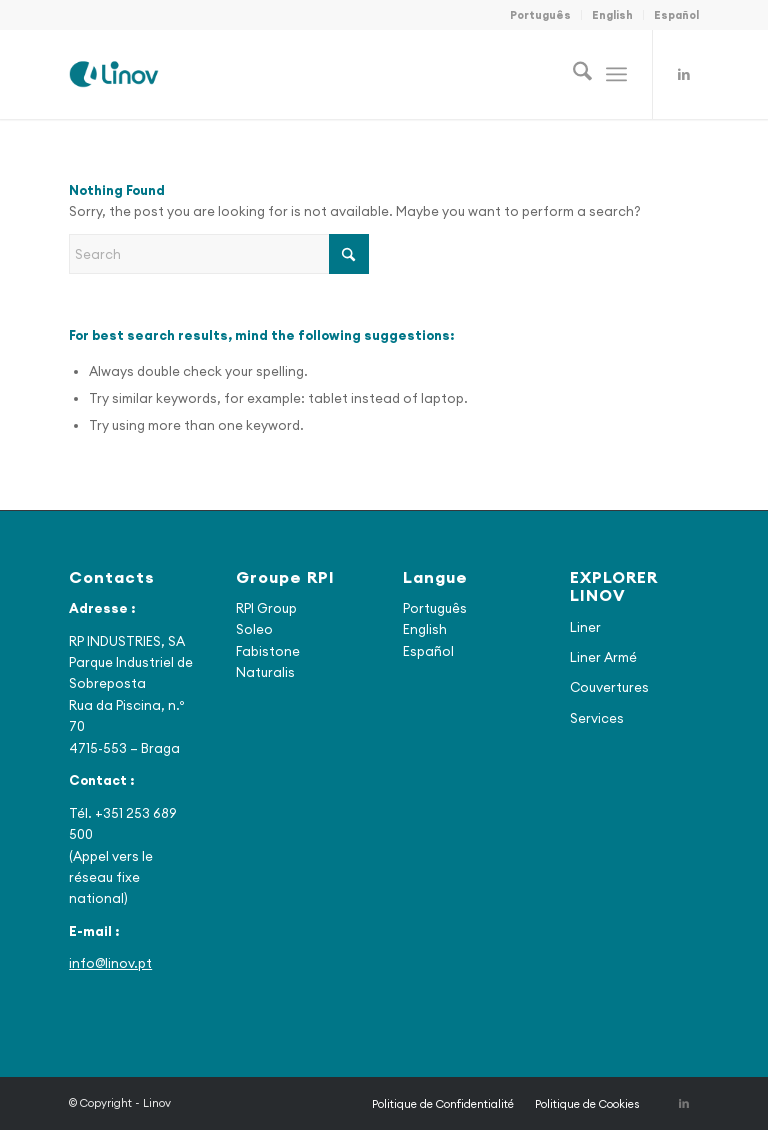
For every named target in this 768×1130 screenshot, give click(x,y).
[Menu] (616, 74)
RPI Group (266, 608)
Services (597, 718)
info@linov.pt (110, 963)
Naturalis (265, 672)
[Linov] (114, 74)
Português (540, 15)
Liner (585, 627)
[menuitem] (541, 15)
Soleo (254, 629)
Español (676, 15)
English (612, 15)
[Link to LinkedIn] (684, 74)
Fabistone (268, 651)
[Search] (572, 74)
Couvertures (609, 687)
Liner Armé (603, 657)
